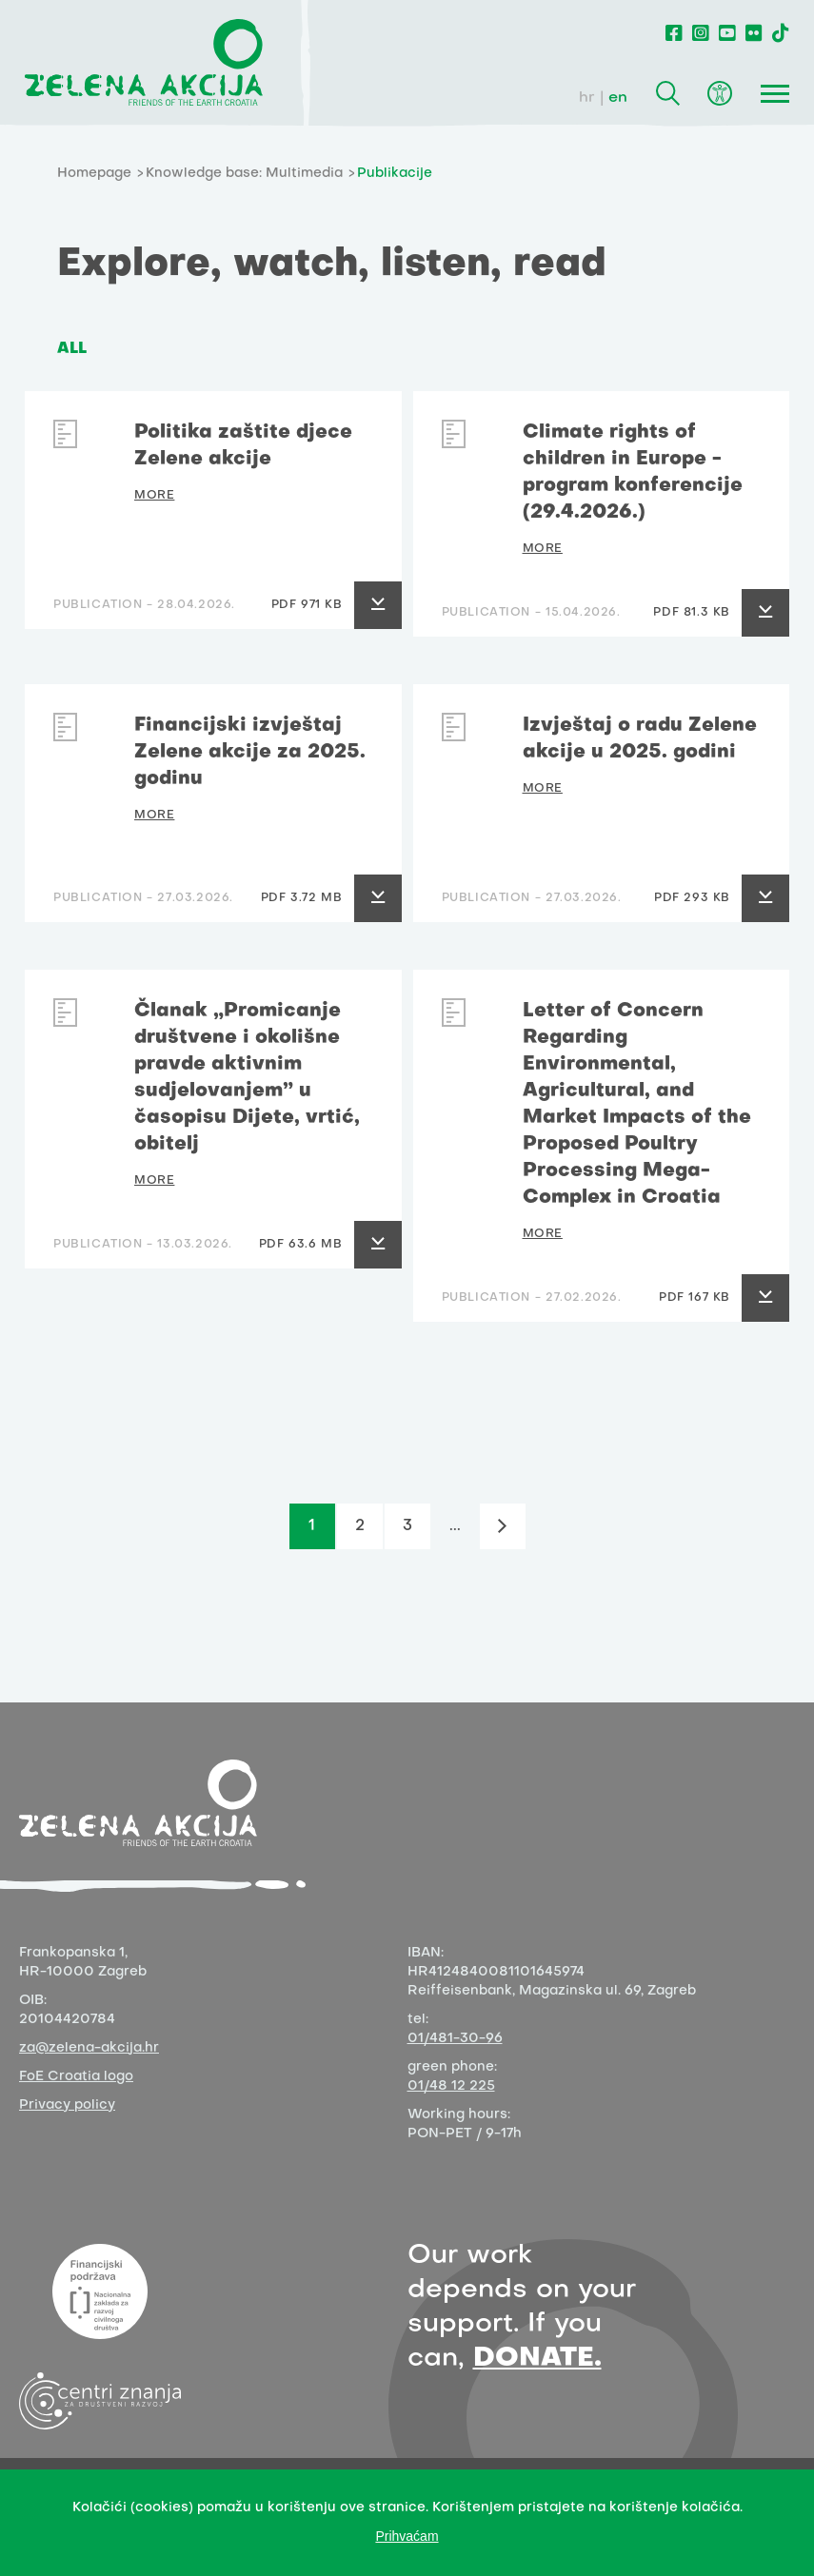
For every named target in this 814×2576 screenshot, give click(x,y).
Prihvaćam (406, 2536)
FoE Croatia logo (76, 2077)
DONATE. (537, 2358)
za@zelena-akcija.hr (89, 2048)
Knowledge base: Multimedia (244, 173)
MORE (154, 495)
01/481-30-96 (455, 2039)
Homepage (94, 173)
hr (587, 98)
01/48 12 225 (451, 2086)
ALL (72, 349)
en (617, 98)
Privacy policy (67, 2105)
